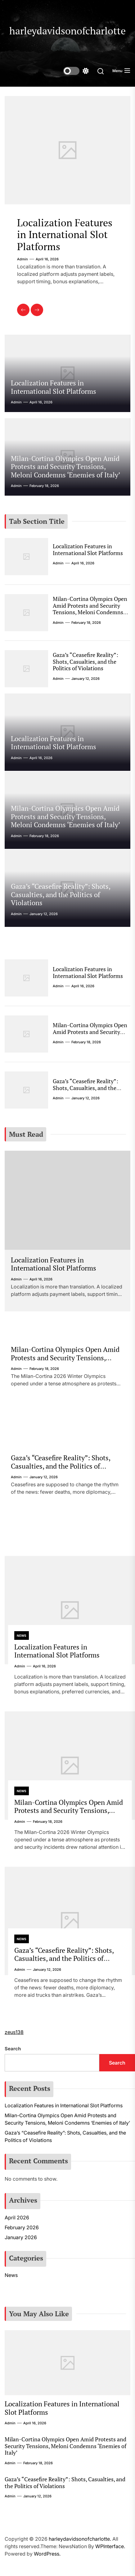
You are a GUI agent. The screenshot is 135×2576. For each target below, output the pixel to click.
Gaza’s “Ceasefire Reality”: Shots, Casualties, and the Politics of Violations (85, 661)
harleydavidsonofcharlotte (67, 31)
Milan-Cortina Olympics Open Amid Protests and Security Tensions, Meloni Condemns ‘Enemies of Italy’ (65, 466)
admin (22, 259)
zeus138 (14, 2032)
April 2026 (17, 2217)
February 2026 (22, 2227)
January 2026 (21, 2237)
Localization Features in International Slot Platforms (64, 234)
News (21, 1635)
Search (13, 2049)
